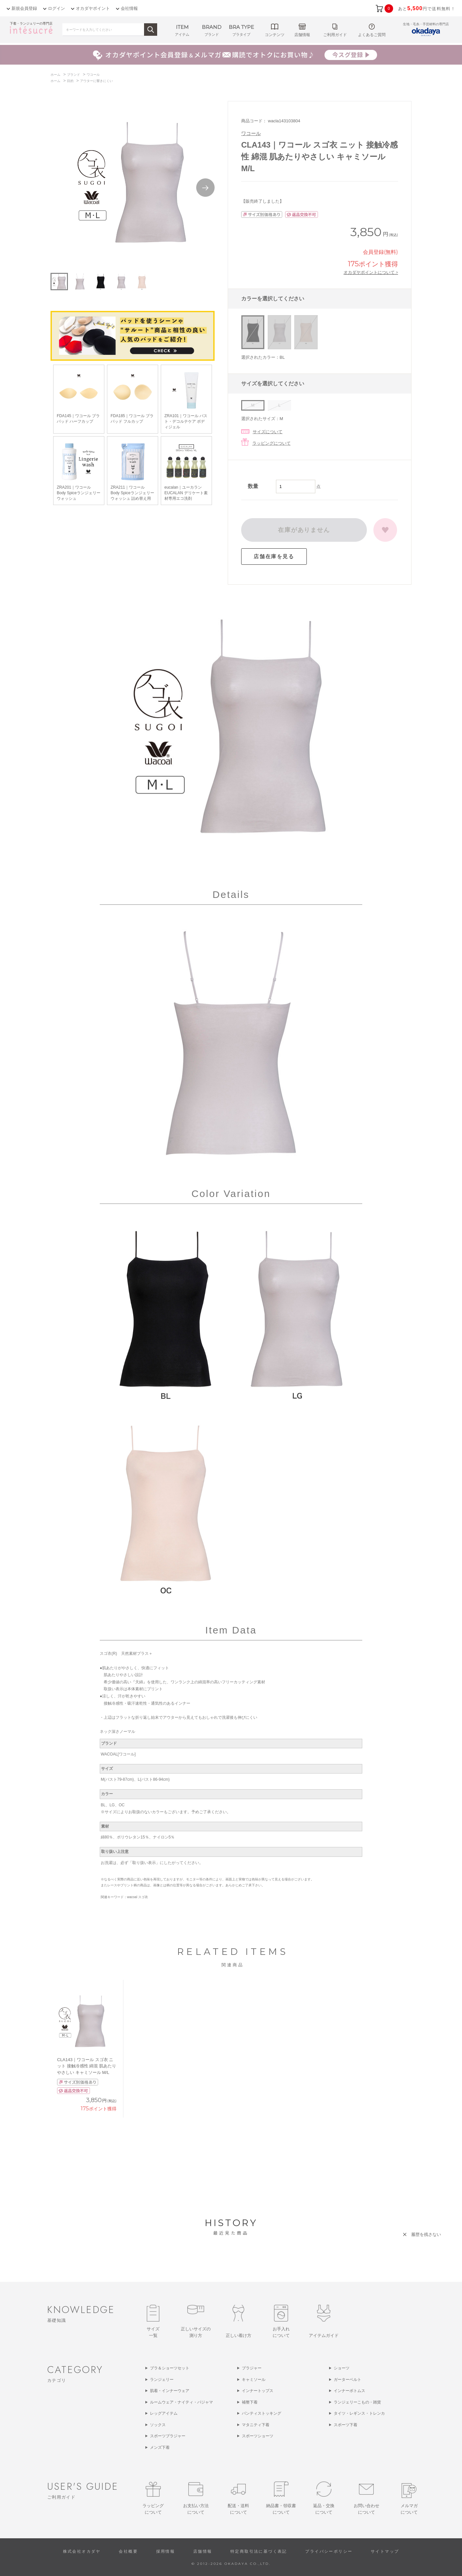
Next (205, 187)
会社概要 (128, 2551)
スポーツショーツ (257, 2436)
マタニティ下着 (255, 2425)
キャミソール (253, 2379)
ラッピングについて (271, 443)
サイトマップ (385, 2551)
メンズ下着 (160, 2447)
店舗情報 (202, 2551)
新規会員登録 (24, 8)
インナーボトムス (349, 2390)
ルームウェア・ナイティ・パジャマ (181, 2402)
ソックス (158, 2425)
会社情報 (129, 8)
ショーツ (341, 2368)
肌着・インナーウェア (169, 2390)
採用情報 (165, 2551)
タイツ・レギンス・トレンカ (359, 2413)
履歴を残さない (426, 2234)
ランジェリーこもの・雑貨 (357, 2402)
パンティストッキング (261, 2413)
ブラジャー (252, 2368)
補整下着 (250, 2402)
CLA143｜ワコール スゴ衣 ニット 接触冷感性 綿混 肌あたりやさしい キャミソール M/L (86, 2066)
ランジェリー (162, 2379)
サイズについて (268, 431)
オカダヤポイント (93, 8)
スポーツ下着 (345, 2425)
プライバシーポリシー (328, 2551)
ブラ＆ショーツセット (169, 2368)
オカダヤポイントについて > (371, 272)
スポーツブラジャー (167, 2436)
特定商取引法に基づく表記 (258, 2551)
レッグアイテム (164, 2413)
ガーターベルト (347, 2379)
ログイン (56, 8)
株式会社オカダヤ (82, 2551)
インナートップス (257, 2390)
